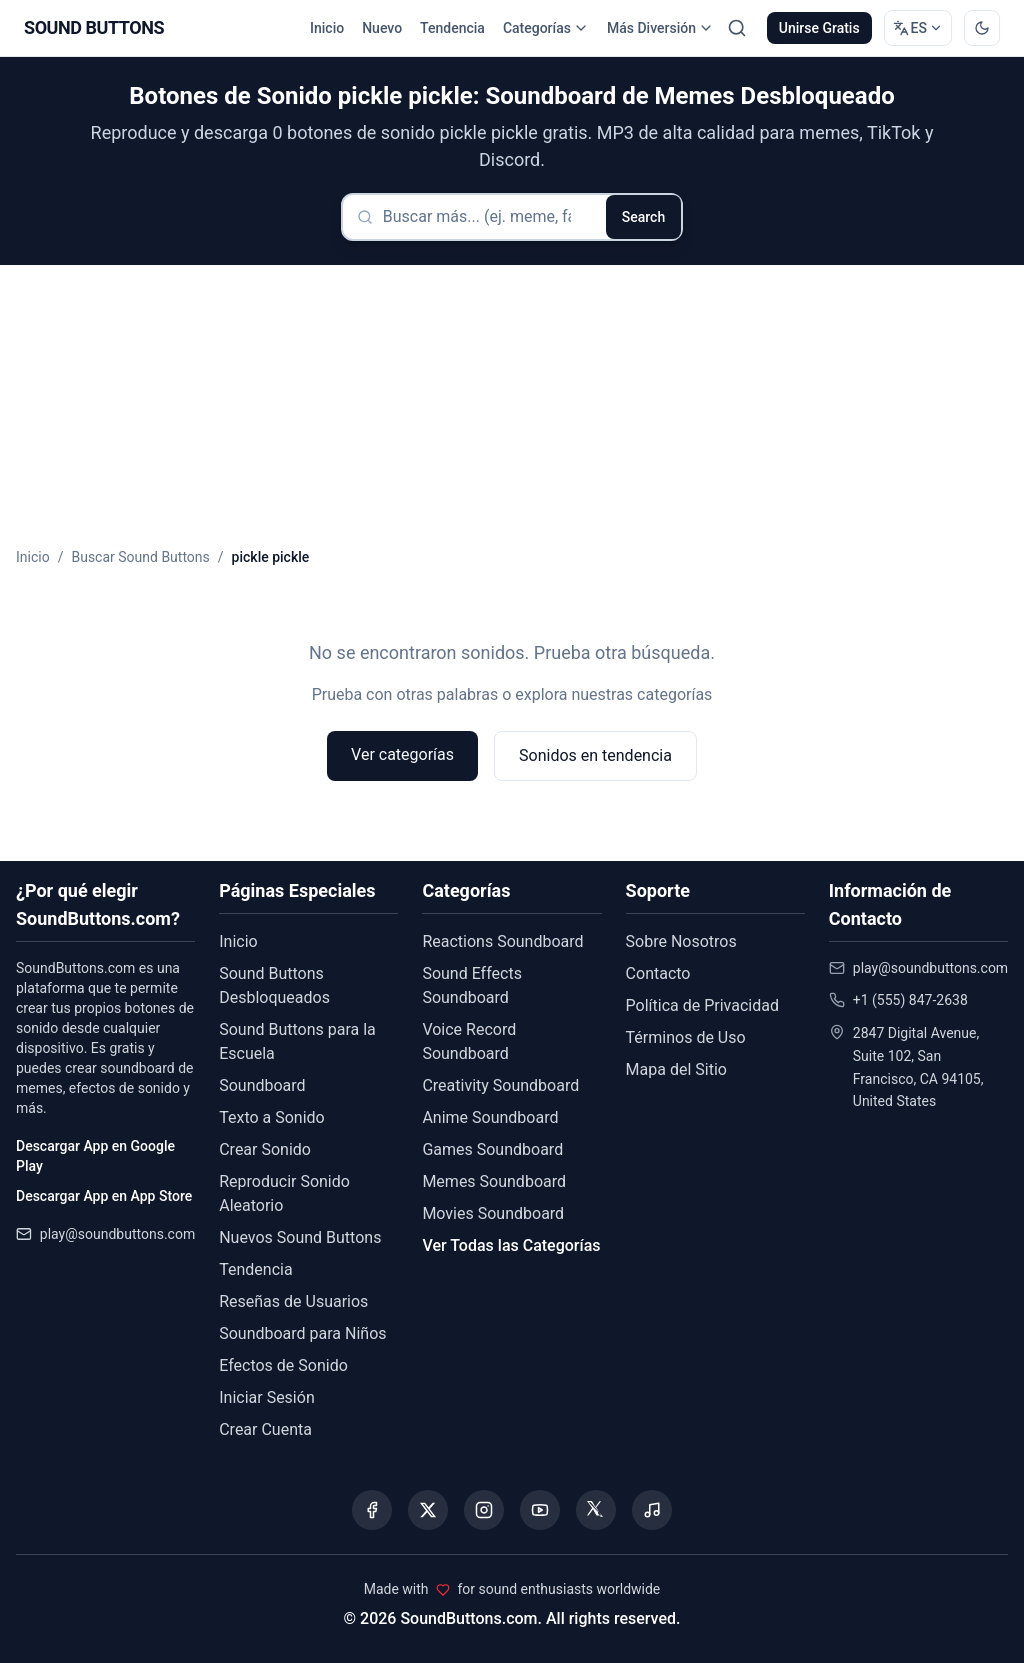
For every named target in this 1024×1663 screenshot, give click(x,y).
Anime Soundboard (490, 1117)
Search (643, 217)
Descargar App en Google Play (95, 1156)
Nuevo (382, 28)
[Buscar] (737, 28)
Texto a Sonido (272, 1117)
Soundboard (262, 1085)
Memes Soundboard (494, 1181)
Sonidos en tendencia (595, 755)
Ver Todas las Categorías (511, 1245)
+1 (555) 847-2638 (910, 1000)
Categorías (546, 28)
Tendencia (452, 28)
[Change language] (918, 28)
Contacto (658, 973)
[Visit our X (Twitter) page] (428, 1510)
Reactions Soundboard (502, 941)
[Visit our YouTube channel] (540, 1510)
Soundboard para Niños (302, 1333)
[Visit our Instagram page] (484, 1510)
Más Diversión (660, 28)
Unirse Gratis (819, 28)
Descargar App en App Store (104, 1196)
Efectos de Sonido (283, 1365)
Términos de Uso (686, 1037)
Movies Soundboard (493, 1213)
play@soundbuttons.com (117, 1234)
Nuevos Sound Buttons (300, 1237)
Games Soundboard (492, 1149)
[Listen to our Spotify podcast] (652, 1510)
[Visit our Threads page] (596, 1510)
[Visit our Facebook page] (372, 1510)
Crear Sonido (265, 1149)
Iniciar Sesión (267, 1397)
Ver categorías (402, 754)
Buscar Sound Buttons (140, 557)
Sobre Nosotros (681, 941)
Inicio (327, 28)
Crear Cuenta (265, 1429)
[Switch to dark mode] (982, 28)
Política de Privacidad (702, 1005)
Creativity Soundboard (500, 1085)
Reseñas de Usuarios (293, 1301)
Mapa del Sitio (676, 1069)
